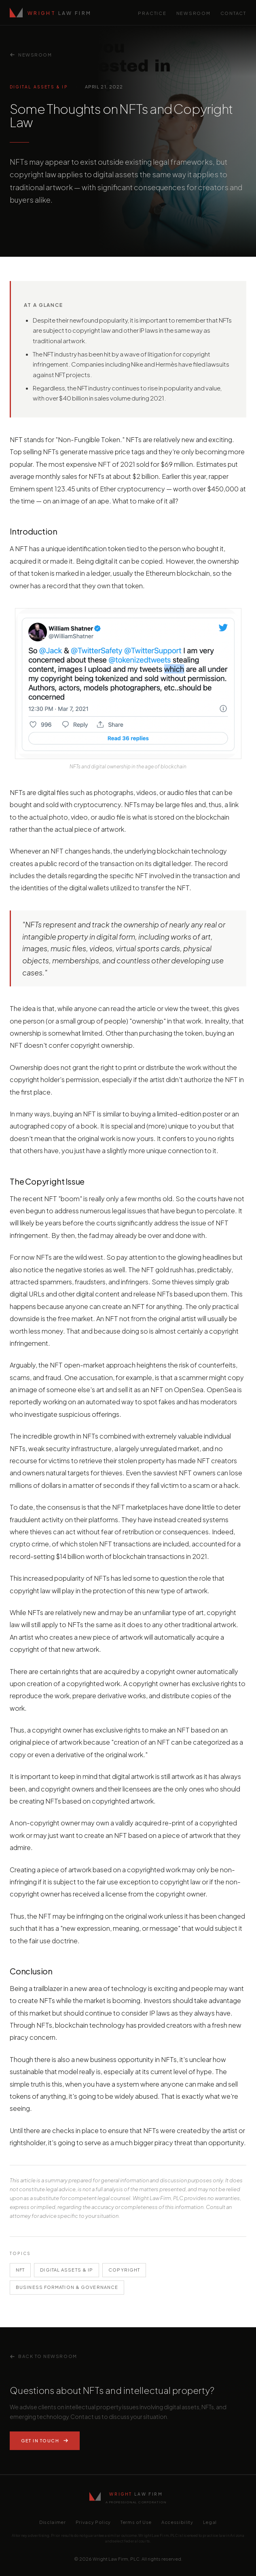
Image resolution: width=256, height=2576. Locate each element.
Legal (210, 2522)
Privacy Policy (93, 2522)
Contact (233, 13)
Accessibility (177, 2522)
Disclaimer (52, 2522)
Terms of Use (136, 2522)
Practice (152, 13)
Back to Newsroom (43, 2356)
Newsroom (193, 13)
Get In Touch (44, 2441)
